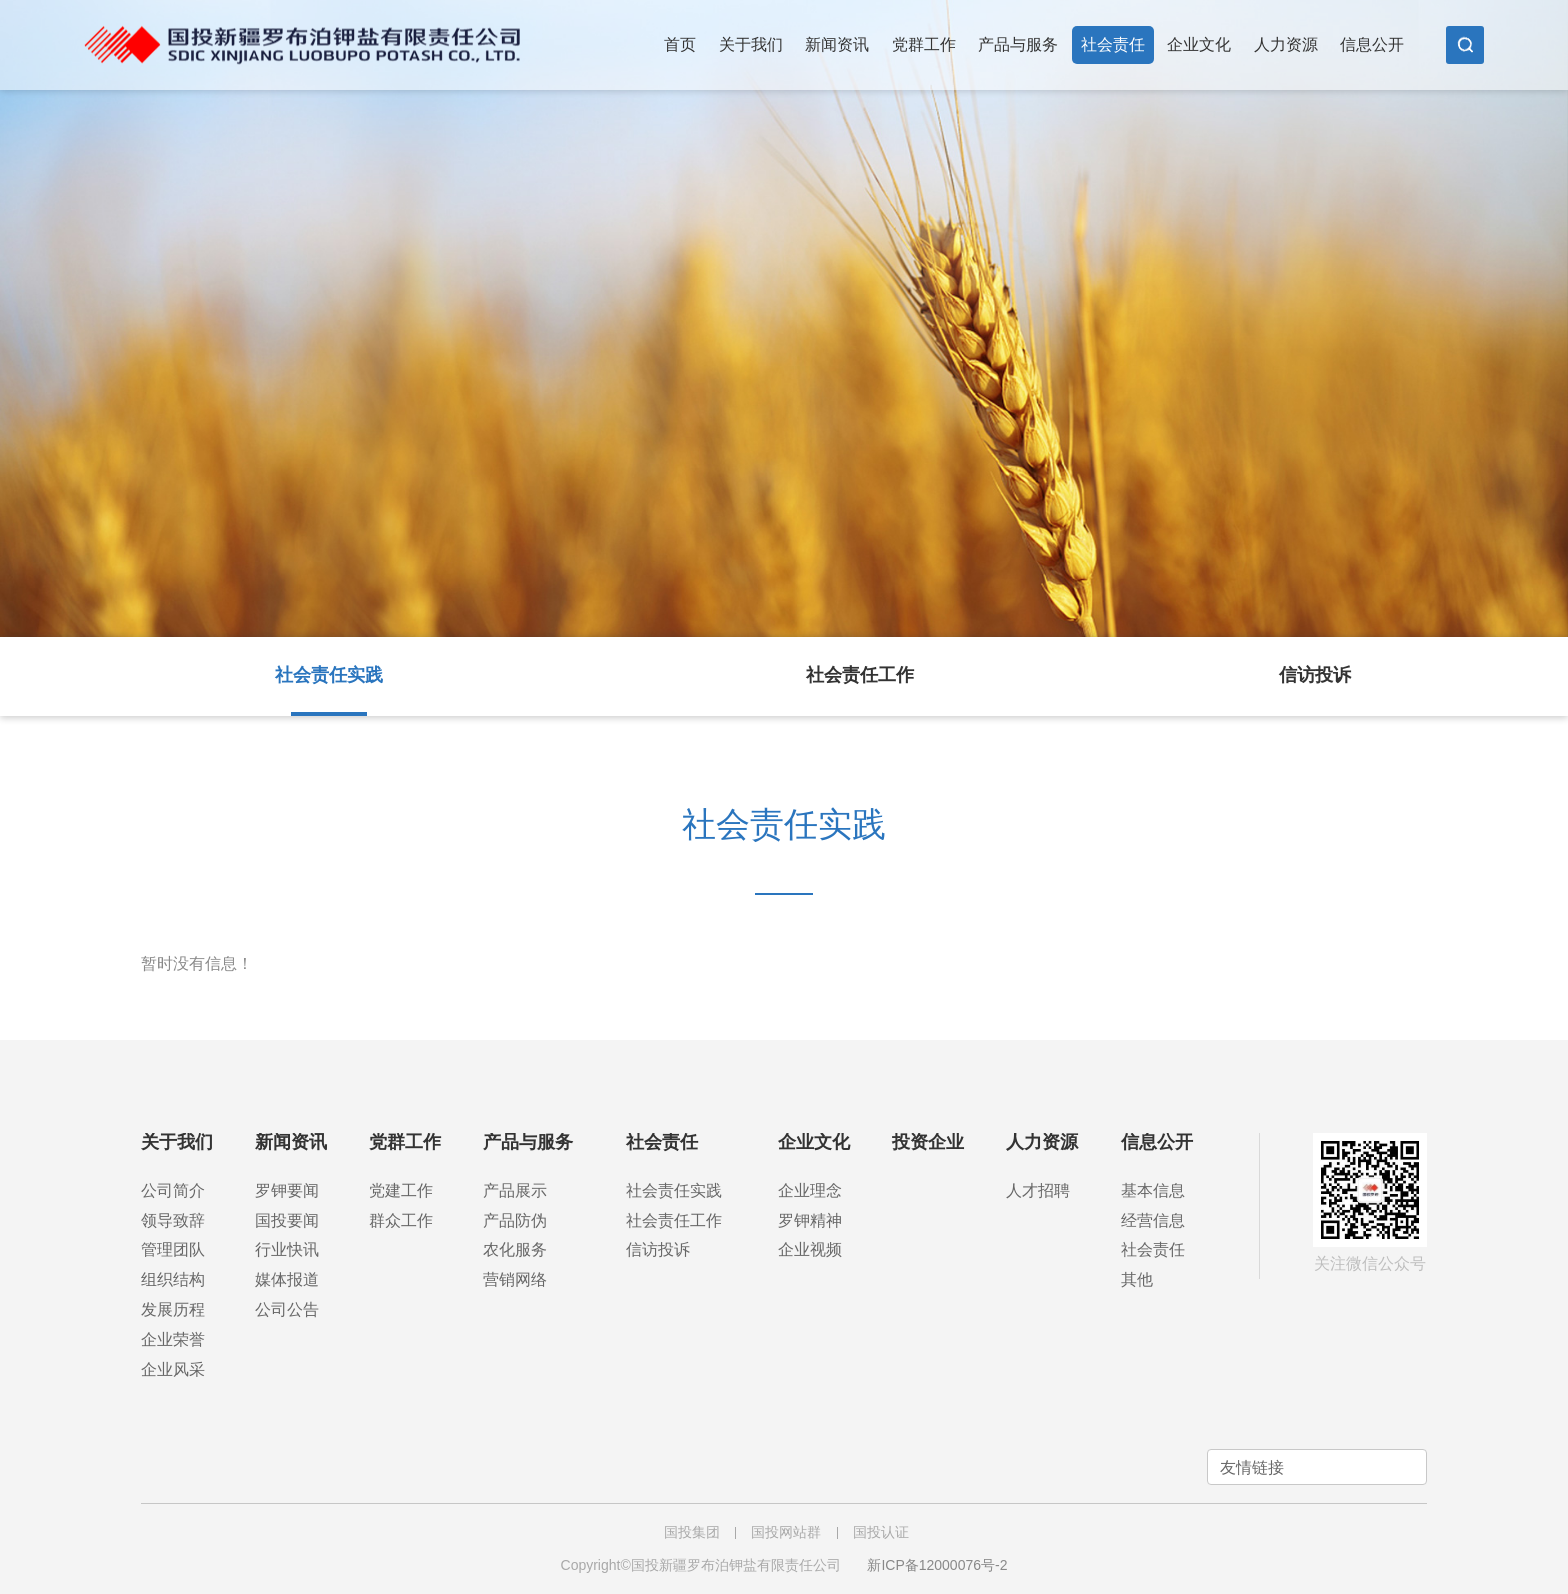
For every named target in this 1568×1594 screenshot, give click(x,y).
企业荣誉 (173, 1339)
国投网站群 (786, 1532)
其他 (1137, 1279)
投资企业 (928, 1142)
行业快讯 (287, 1249)
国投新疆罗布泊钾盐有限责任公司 (302, 35)
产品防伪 (515, 1220)
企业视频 (810, 1249)
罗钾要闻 (287, 1190)
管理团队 (173, 1249)
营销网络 (515, 1279)
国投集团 (692, 1532)
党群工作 (924, 44)
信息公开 (1372, 44)
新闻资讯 (837, 44)
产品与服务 (1018, 44)
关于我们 (751, 44)
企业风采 (173, 1369)
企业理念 (810, 1190)
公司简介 (173, 1190)
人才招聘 (1038, 1190)
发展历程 (173, 1309)
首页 (680, 44)
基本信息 (1153, 1190)
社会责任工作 (860, 675)
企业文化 (1199, 44)
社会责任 (1113, 44)
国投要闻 (287, 1220)
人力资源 (1286, 44)
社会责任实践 (329, 675)
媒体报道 (287, 1279)
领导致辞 (173, 1220)
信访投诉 (1315, 675)
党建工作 (401, 1190)
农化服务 (515, 1249)
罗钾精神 (810, 1220)
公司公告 (287, 1309)
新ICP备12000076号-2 (937, 1565)
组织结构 (173, 1279)
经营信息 (1153, 1220)
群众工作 (401, 1220)
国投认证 (881, 1532)
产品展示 (515, 1190)
